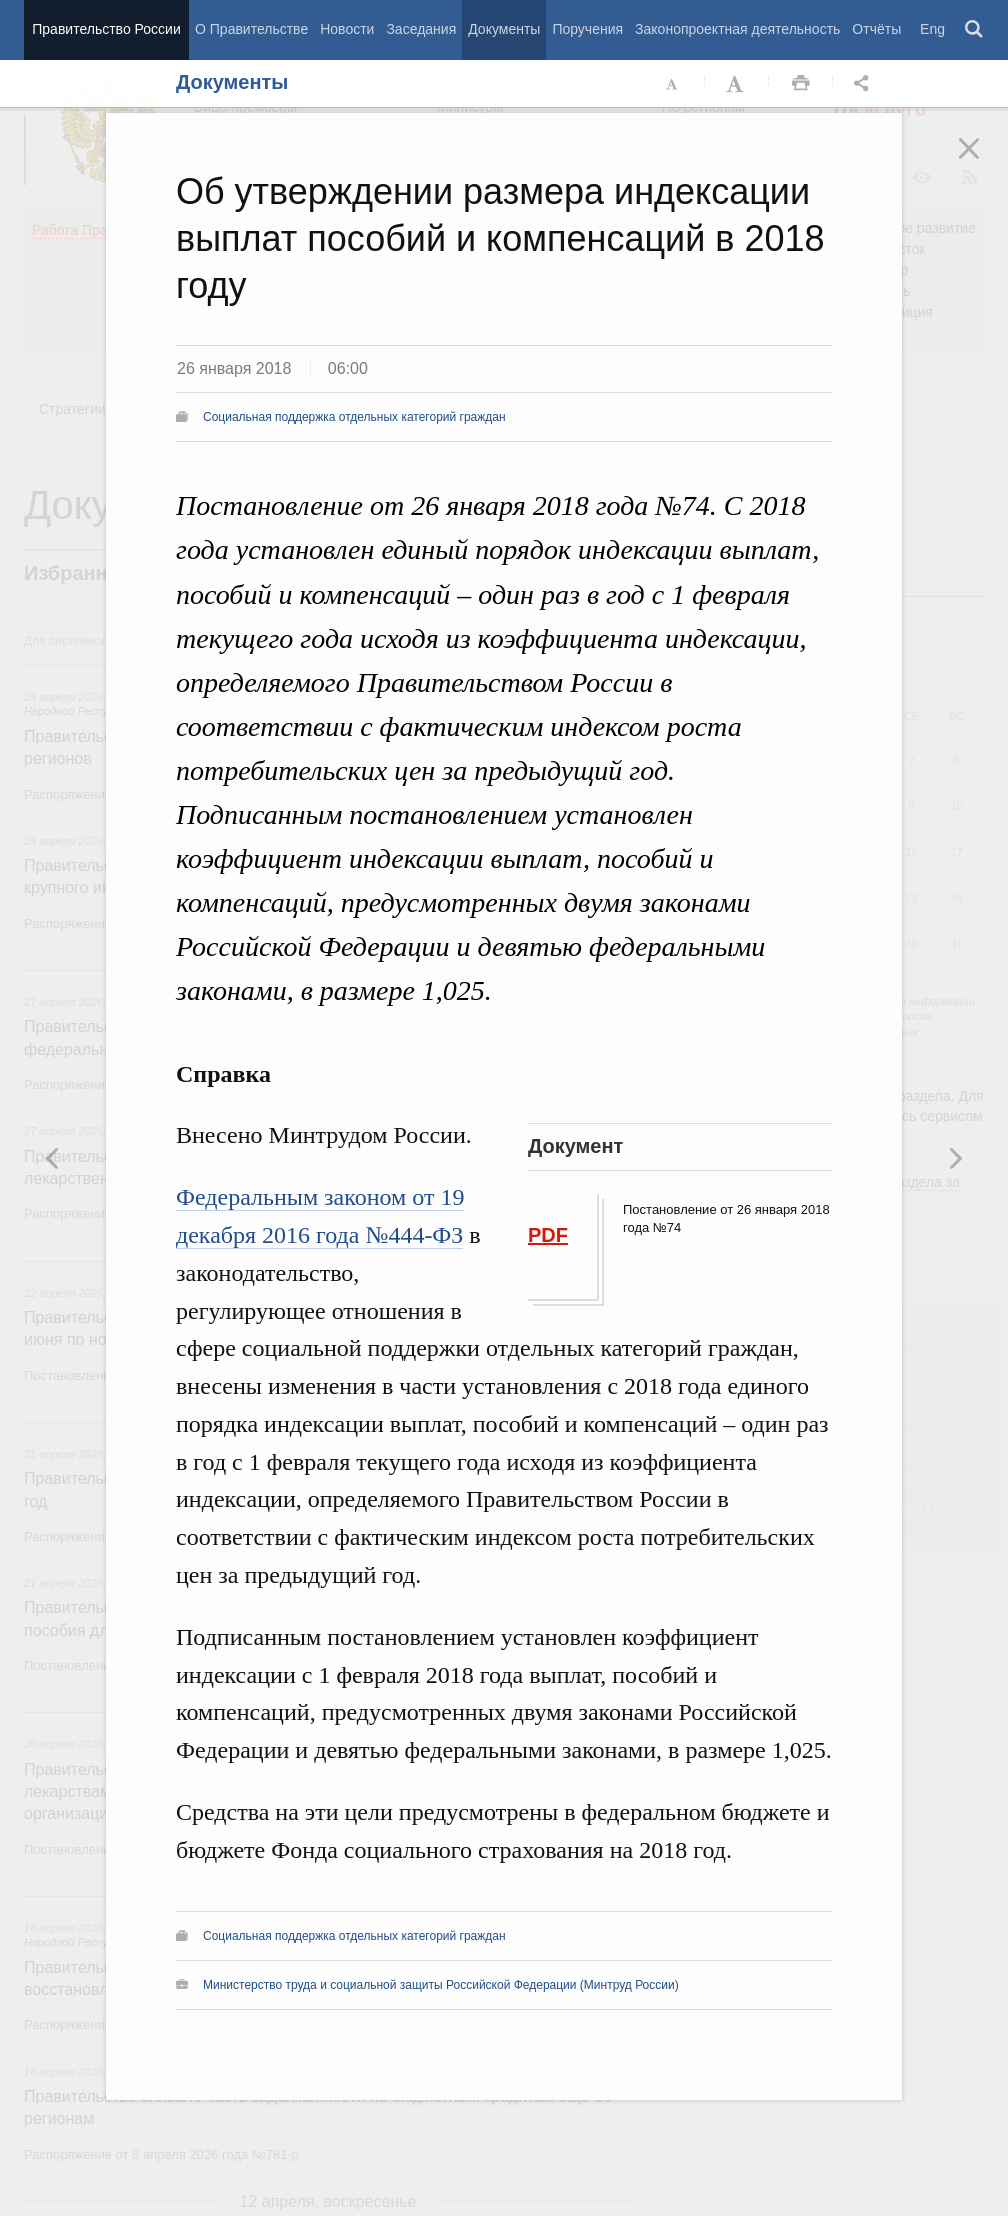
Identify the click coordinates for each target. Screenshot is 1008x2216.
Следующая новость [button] (53, 1158)
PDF (548, 1235)
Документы (504, 29)
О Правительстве (251, 29)
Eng (932, 29)
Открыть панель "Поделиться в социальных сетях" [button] (865, 84)
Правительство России (106, 29)
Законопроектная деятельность (737, 29)
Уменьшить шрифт (673, 84)
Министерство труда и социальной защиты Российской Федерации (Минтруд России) (441, 1985)
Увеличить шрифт (737, 84)
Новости (347, 29)
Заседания (421, 29)
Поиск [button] (975, 30)
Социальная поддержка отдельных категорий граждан (354, 417)
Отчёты (876, 29)
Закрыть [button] (983, 162)
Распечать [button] (801, 84)
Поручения (587, 29)
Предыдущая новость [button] (955, 1158)
